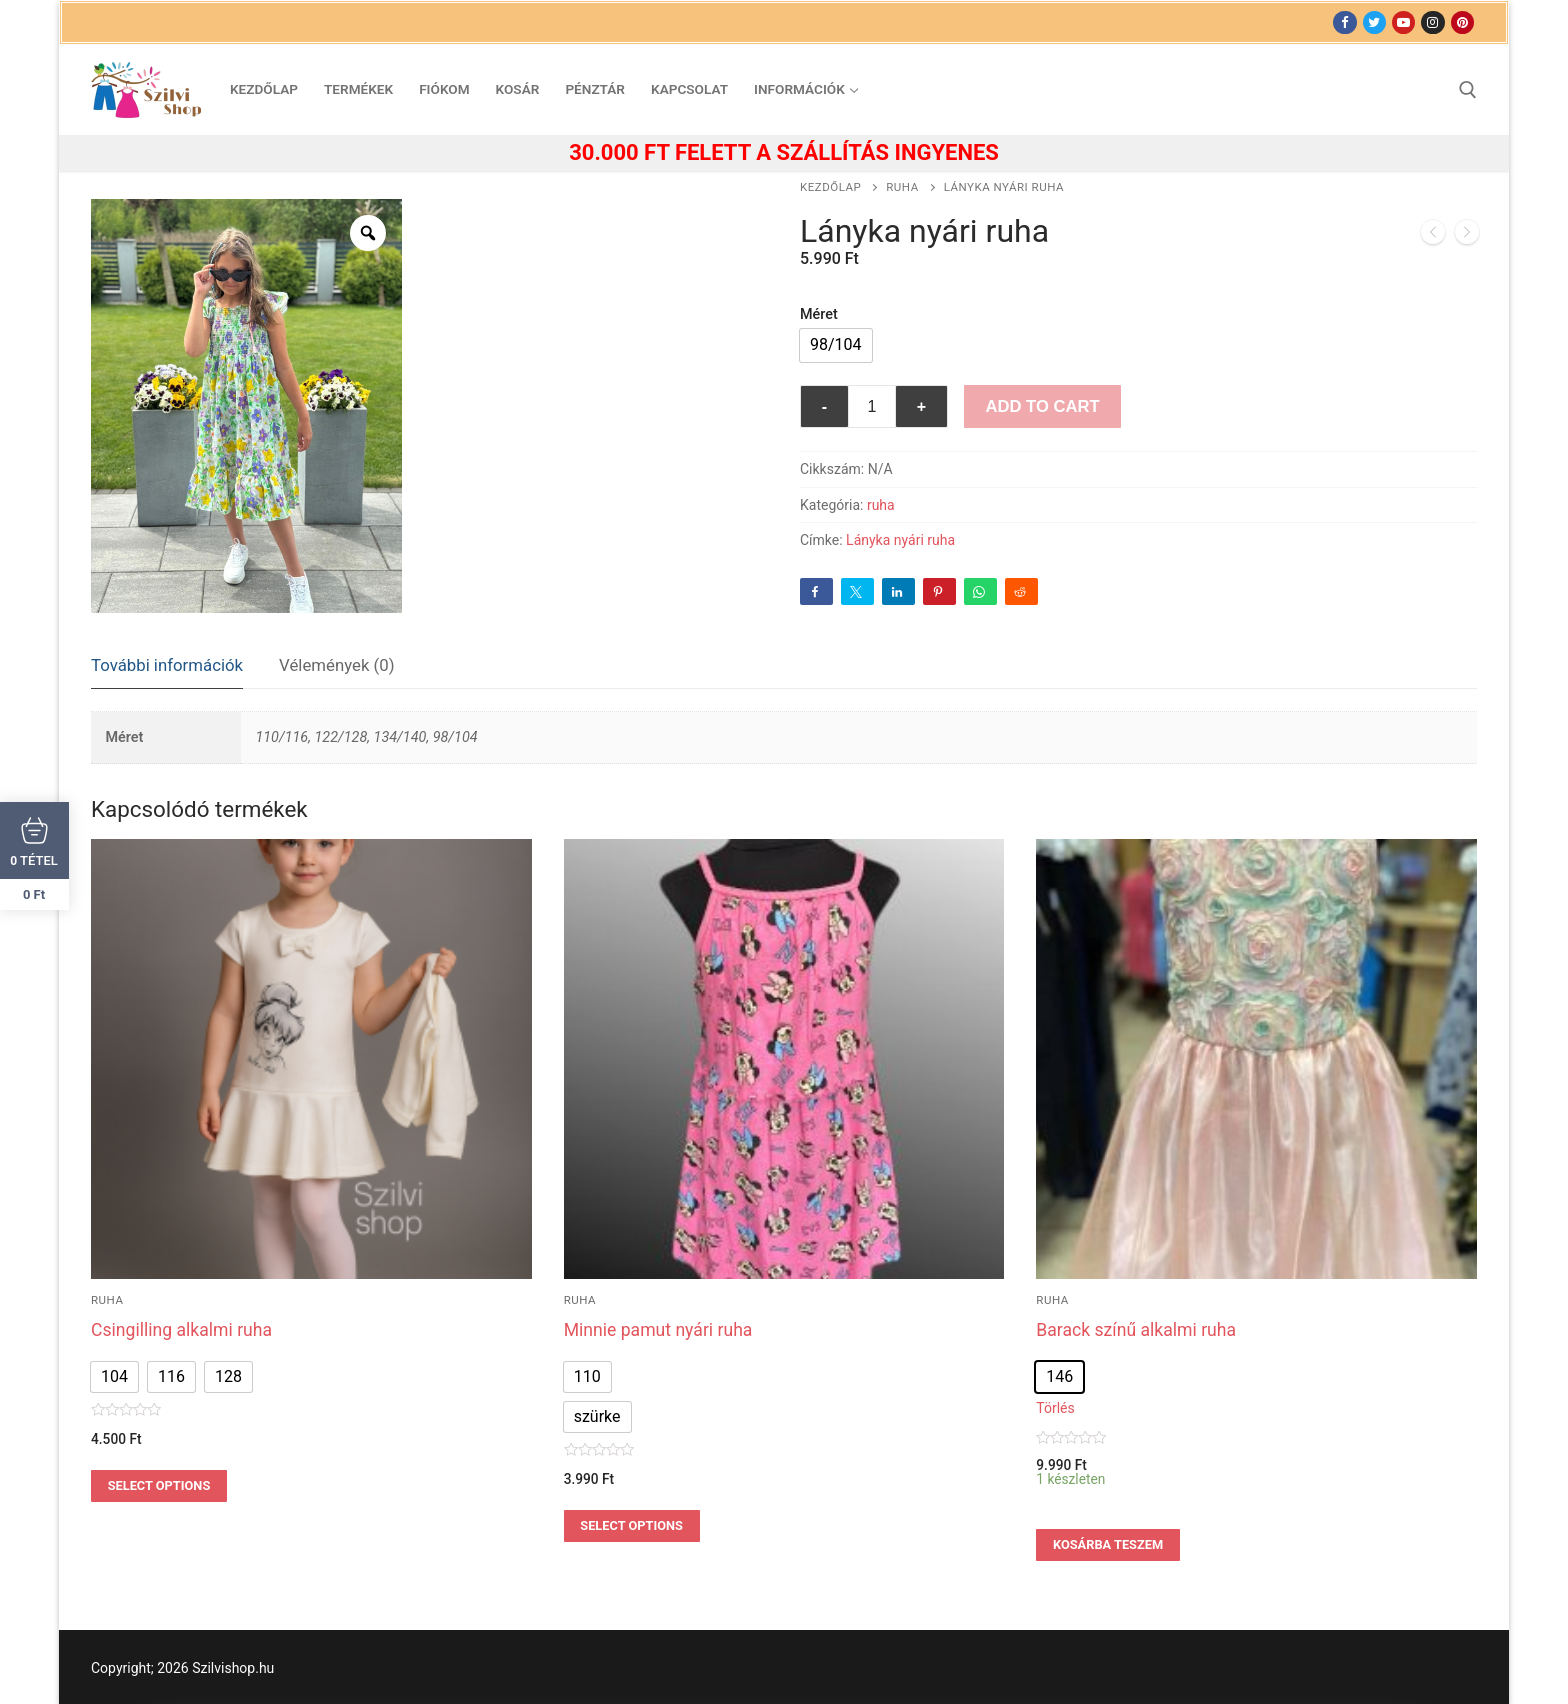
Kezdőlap (830, 187)
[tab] (167, 666)
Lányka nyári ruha (900, 540)
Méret (819, 314)
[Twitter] (1374, 22)
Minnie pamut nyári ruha (658, 1330)
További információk (167, 665)
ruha (902, 187)
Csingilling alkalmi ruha (181, 1330)
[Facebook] (1344, 22)
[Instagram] (1432, 22)
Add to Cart (1042, 406)
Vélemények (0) (337, 665)
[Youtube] (1403, 22)
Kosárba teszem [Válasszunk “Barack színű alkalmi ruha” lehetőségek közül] (1108, 1544)
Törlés (1055, 1408)
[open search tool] (1468, 90)
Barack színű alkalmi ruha (1136, 1330)
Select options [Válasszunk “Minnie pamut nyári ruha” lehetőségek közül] (631, 1525)
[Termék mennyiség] (872, 407)
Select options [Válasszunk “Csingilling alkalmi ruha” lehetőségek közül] (159, 1485)
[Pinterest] (1462, 22)
